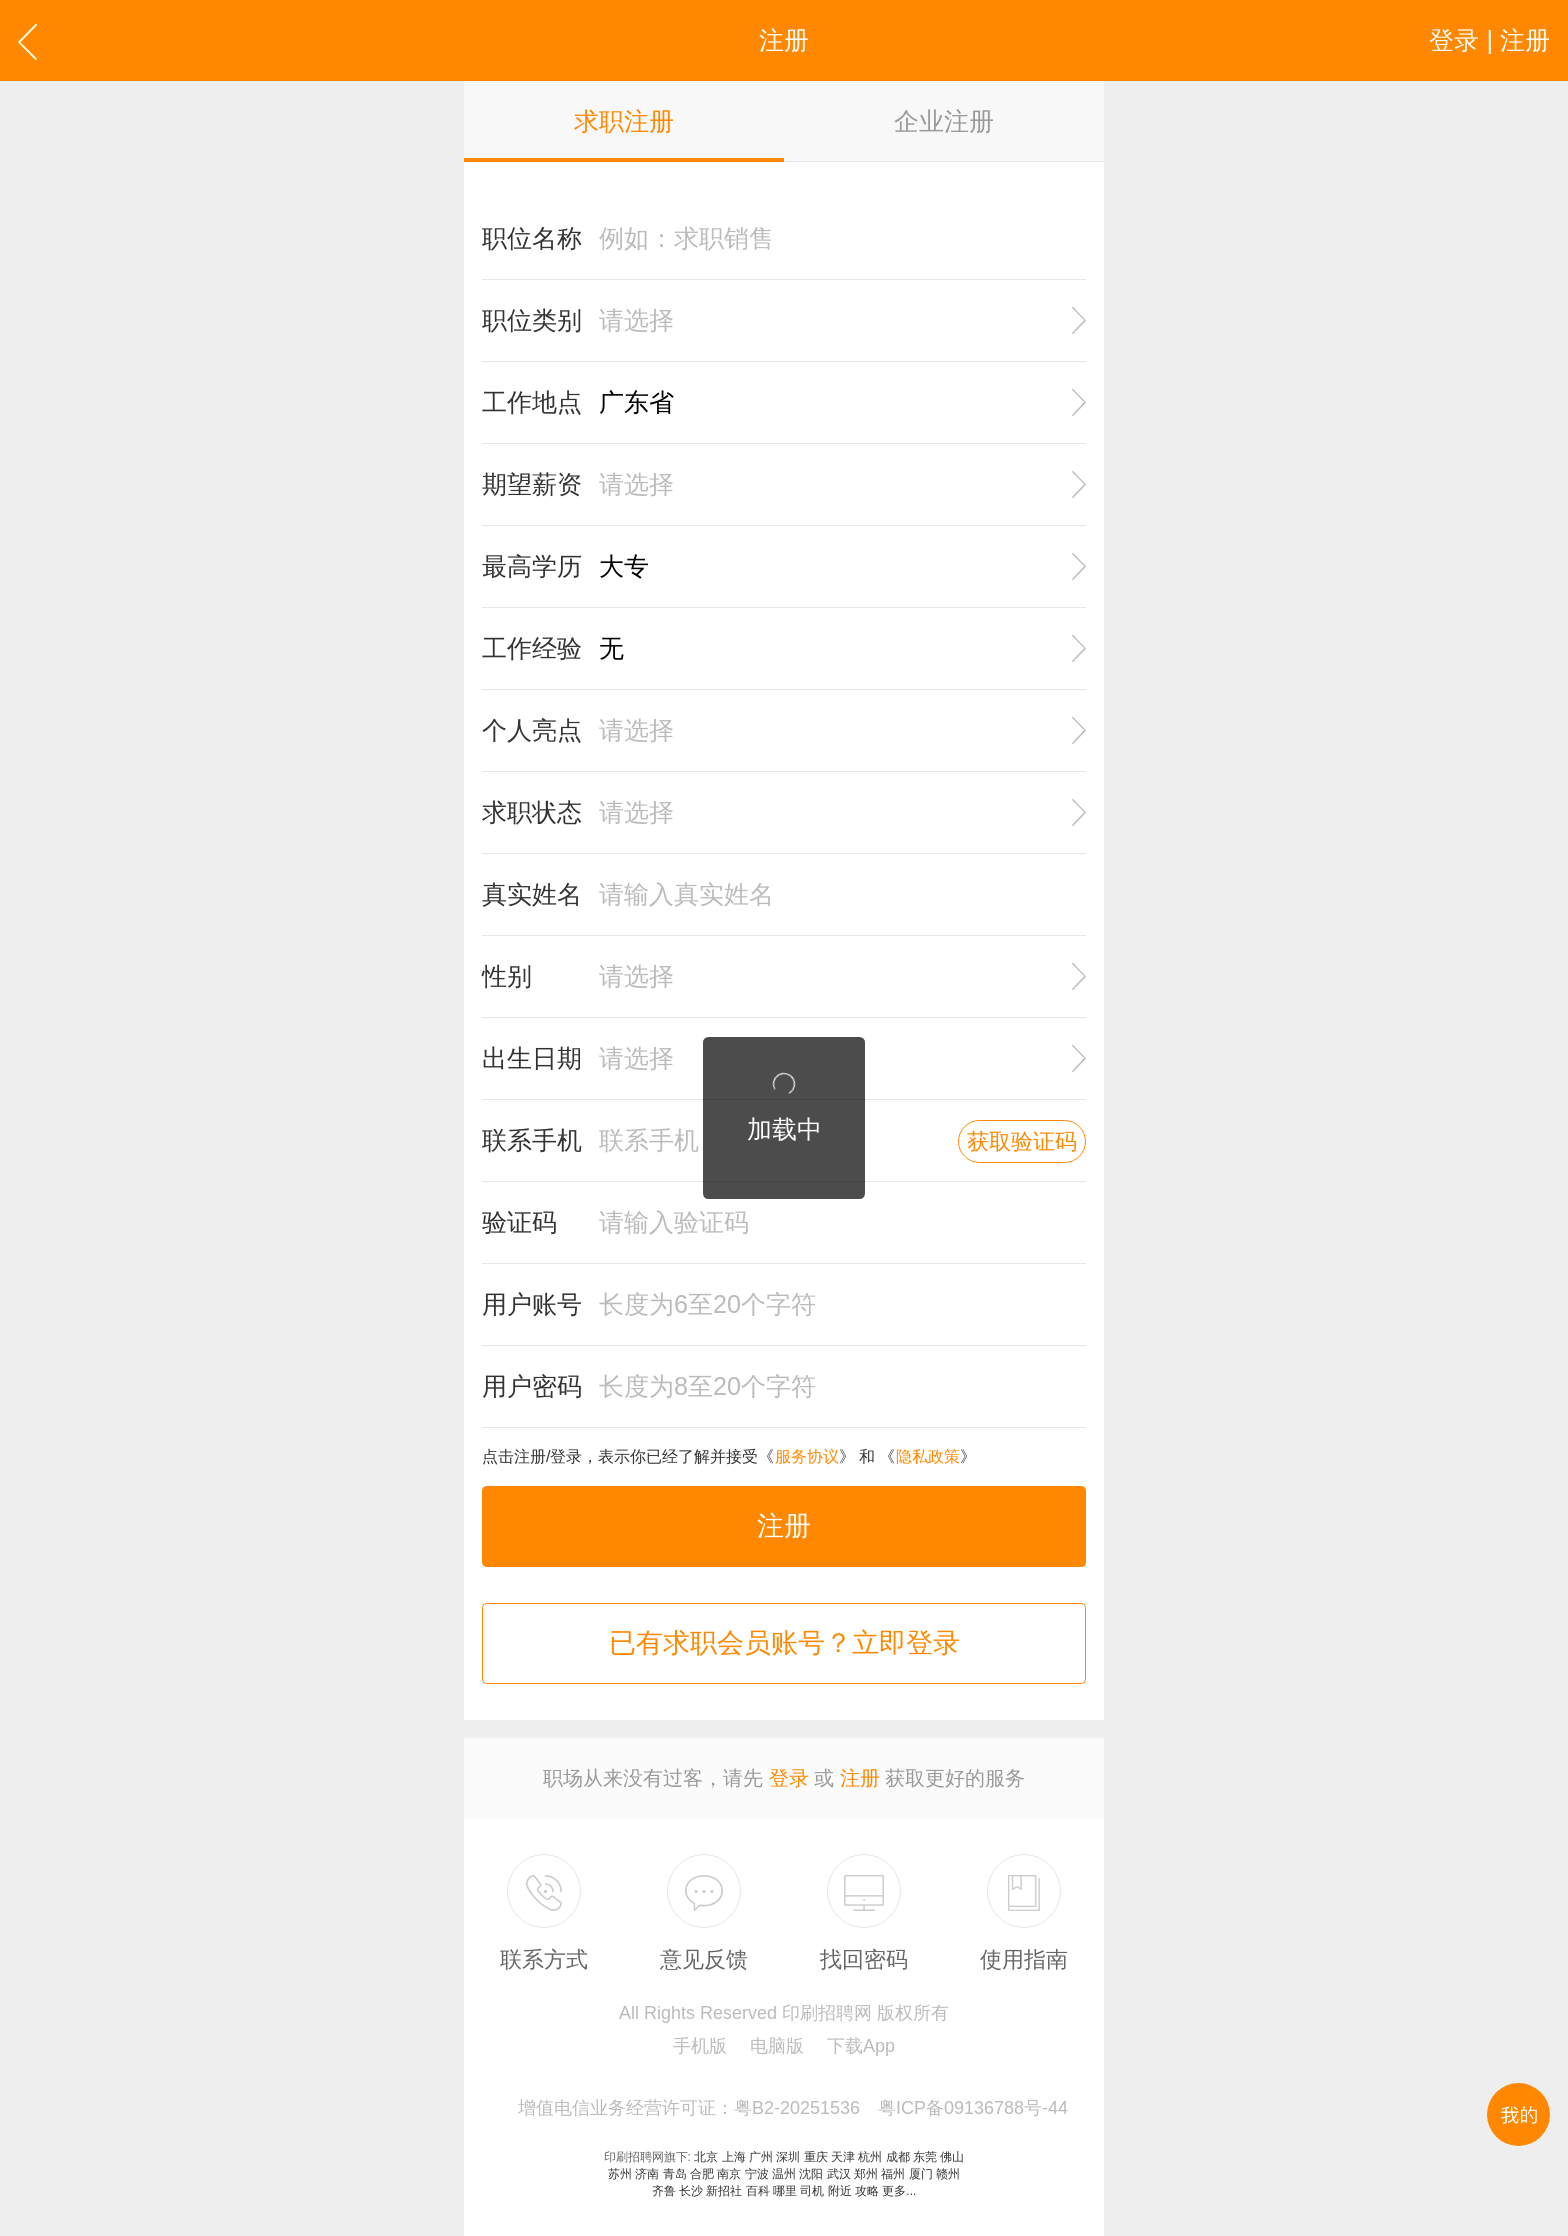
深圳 (788, 2157)
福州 (893, 2174)
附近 (840, 2191)
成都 (898, 2157)
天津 (843, 2157)
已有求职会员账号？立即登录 (784, 1643)
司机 (812, 2191)
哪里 (785, 2191)
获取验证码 (1022, 1141)
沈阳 (811, 2174)
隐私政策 (928, 1456)
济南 (647, 2174)
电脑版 (777, 2046)
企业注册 (944, 121)
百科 (758, 2191)
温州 (784, 2174)
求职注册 (624, 121)
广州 (761, 2157)
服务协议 (807, 1456)
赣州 (948, 2174)
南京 (729, 2174)
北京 (706, 2157)
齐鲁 (664, 2191)
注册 (784, 1526)
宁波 (757, 2174)
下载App (861, 2046)
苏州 (620, 2174)
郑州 (866, 2174)
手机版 (700, 2046)
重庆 (816, 2157)
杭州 (870, 2157)
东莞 (925, 2157)
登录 (789, 1778)
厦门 (921, 2174)
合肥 (702, 2174)
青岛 (675, 2174)
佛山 (952, 2157)
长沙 (691, 2191)
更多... (899, 2191)
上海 (734, 2157)
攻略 (867, 2191)
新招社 (724, 2191)
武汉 (839, 2174)
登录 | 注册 (1489, 40)
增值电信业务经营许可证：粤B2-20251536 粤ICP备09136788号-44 (793, 2108)
